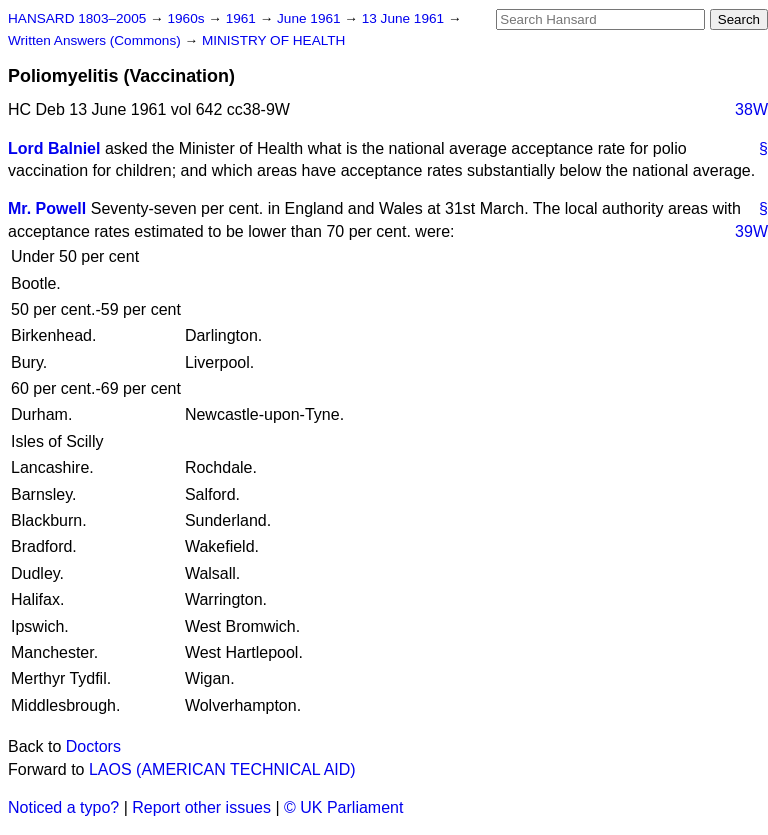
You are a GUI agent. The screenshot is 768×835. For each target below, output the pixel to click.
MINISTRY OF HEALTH (274, 40)
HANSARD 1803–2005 (77, 18)
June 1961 (310, 18)
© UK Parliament (343, 807)
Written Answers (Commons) (96, 40)
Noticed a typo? (63, 807)
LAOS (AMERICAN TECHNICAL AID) (222, 769)
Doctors (93, 746)
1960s (187, 18)
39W (751, 231)
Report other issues (201, 807)
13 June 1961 (405, 18)
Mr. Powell (47, 208)
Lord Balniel (54, 148)
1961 (243, 18)
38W (751, 109)
